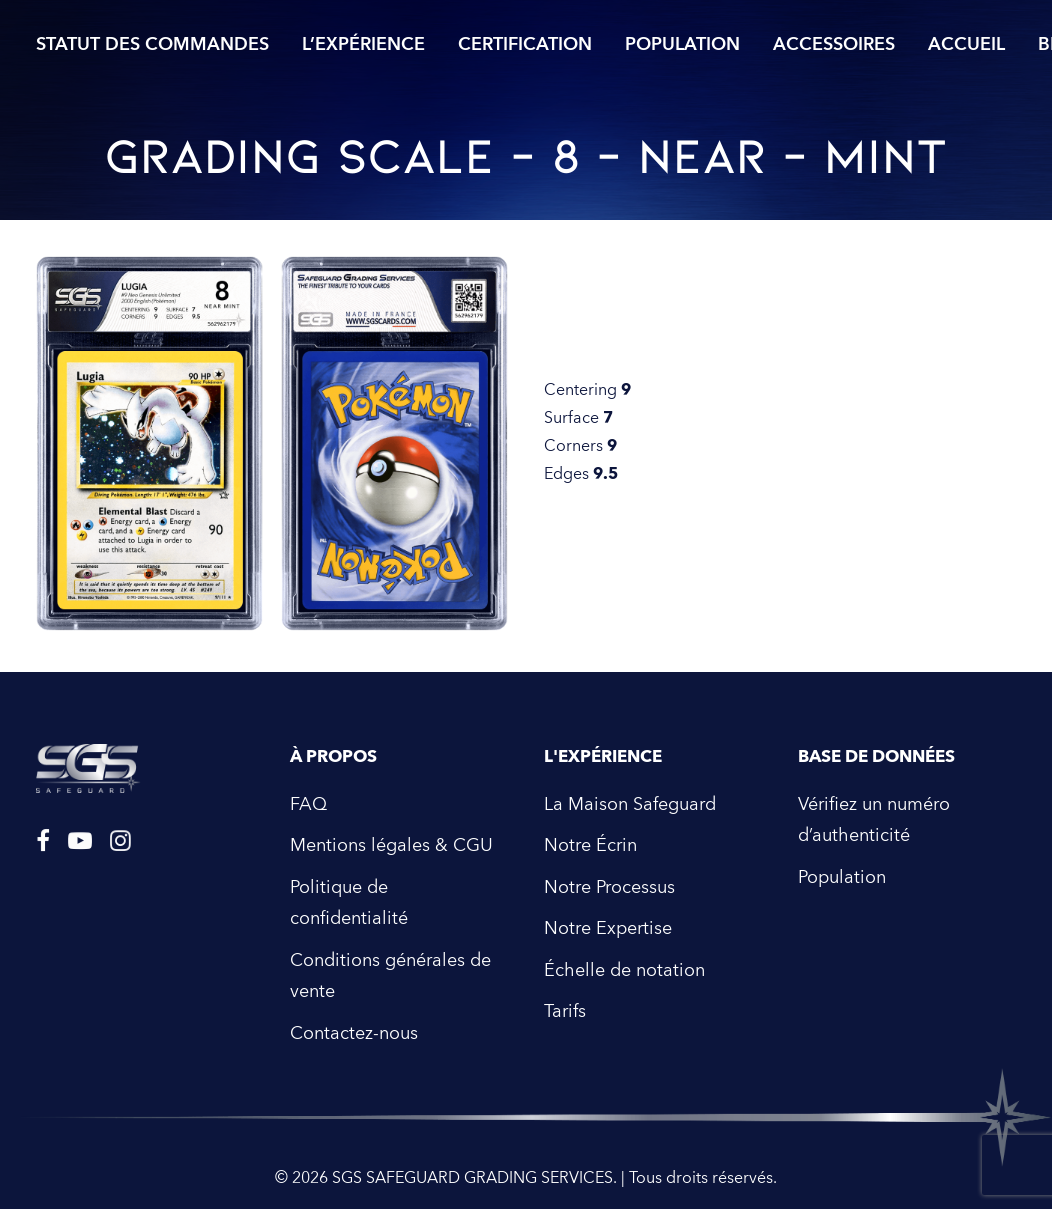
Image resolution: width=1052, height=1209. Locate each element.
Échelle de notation (624, 970)
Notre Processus (609, 887)
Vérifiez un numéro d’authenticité (874, 820)
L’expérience (363, 44)
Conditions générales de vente (390, 976)
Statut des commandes (152, 44)
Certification (525, 44)
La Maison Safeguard (630, 804)
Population (682, 44)
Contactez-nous (354, 1033)
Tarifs (565, 1011)
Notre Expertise (608, 928)
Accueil (966, 44)
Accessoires (834, 44)
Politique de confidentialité (349, 903)
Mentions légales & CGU (391, 845)
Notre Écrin (590, 845)
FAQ (308, 804)
